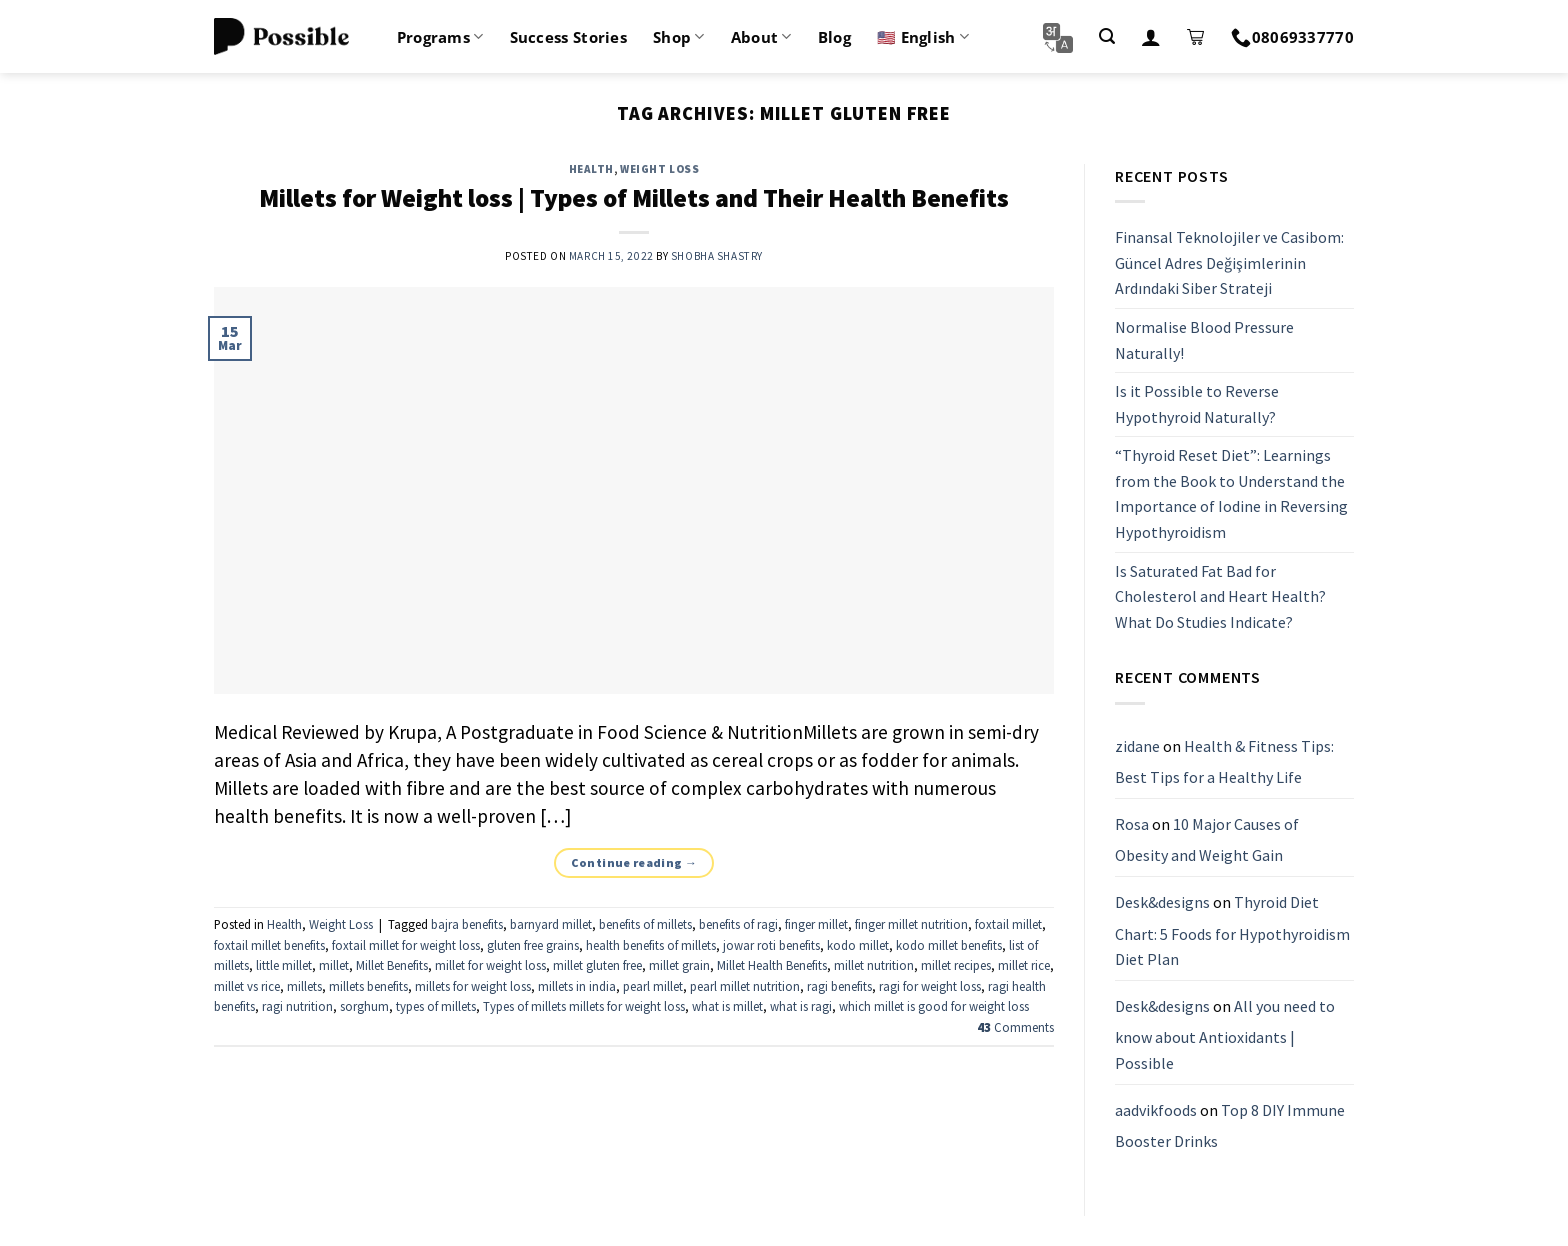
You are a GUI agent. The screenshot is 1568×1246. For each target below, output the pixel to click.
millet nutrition (874, 965)
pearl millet (653, 986)
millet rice (1024, 965)
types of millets (436, 1006)
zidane (1137, 746)
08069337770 (1292, 37)
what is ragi (801, 1006)
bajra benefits (467, 924)
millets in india (577, 986)
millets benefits (368, 986)
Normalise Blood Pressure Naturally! (1204, 340)
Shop (679, 37)
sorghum (364, 1006)
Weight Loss (659, 169)
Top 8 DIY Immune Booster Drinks (1230, 1126)
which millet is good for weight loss (934, 1006)
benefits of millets (645, 924)
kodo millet (858, 945)
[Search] (1107, 36)
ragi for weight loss (930, 986)
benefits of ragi (738, 924)
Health (591, 169)
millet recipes (956, 965)
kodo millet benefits (949, 945)
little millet (284, 965)
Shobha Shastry (717, 256)
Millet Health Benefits (772, 965)
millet (334, 965)
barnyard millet (551, 924)
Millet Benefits (392, 965)
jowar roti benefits (771, 945)
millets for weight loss (473, 986)
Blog (834, 37)
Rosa (1132, 824)
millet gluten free (597, 965)
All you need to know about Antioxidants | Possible (1225, 1034)
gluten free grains (533, 945)
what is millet (727, 1006)
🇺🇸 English (923, 37)
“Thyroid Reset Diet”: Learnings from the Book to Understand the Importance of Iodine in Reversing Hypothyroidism (1231, 494)
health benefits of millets (651, 945)
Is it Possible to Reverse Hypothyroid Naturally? (1197, 404)
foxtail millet (1008, 924)
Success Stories (569, 37)
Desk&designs (1162, 902)
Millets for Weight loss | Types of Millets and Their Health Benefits (634, 198)
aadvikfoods (1156, 1110)
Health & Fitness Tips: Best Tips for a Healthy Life (1224, 762)
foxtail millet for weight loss (406, 945)
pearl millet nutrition (745, 986)
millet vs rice (247, 986)
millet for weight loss (490, 965)
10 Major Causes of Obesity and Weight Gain (1207, 840)
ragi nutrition (297, 1006)
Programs (440, 37)
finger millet (816, 924)
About (761, 37)
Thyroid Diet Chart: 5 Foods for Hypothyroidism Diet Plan (1232, 930)
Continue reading (634, 862)
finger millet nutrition (911, 924)
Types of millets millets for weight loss (584, 1006)
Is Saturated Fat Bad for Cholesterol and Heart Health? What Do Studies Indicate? (1220, 596)
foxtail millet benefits (269, 945)
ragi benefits (839, 986)
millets (304, 986)
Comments (1015, 1027)
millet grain (679, 965)
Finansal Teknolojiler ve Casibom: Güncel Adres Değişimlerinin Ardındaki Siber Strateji (1229, 262)
